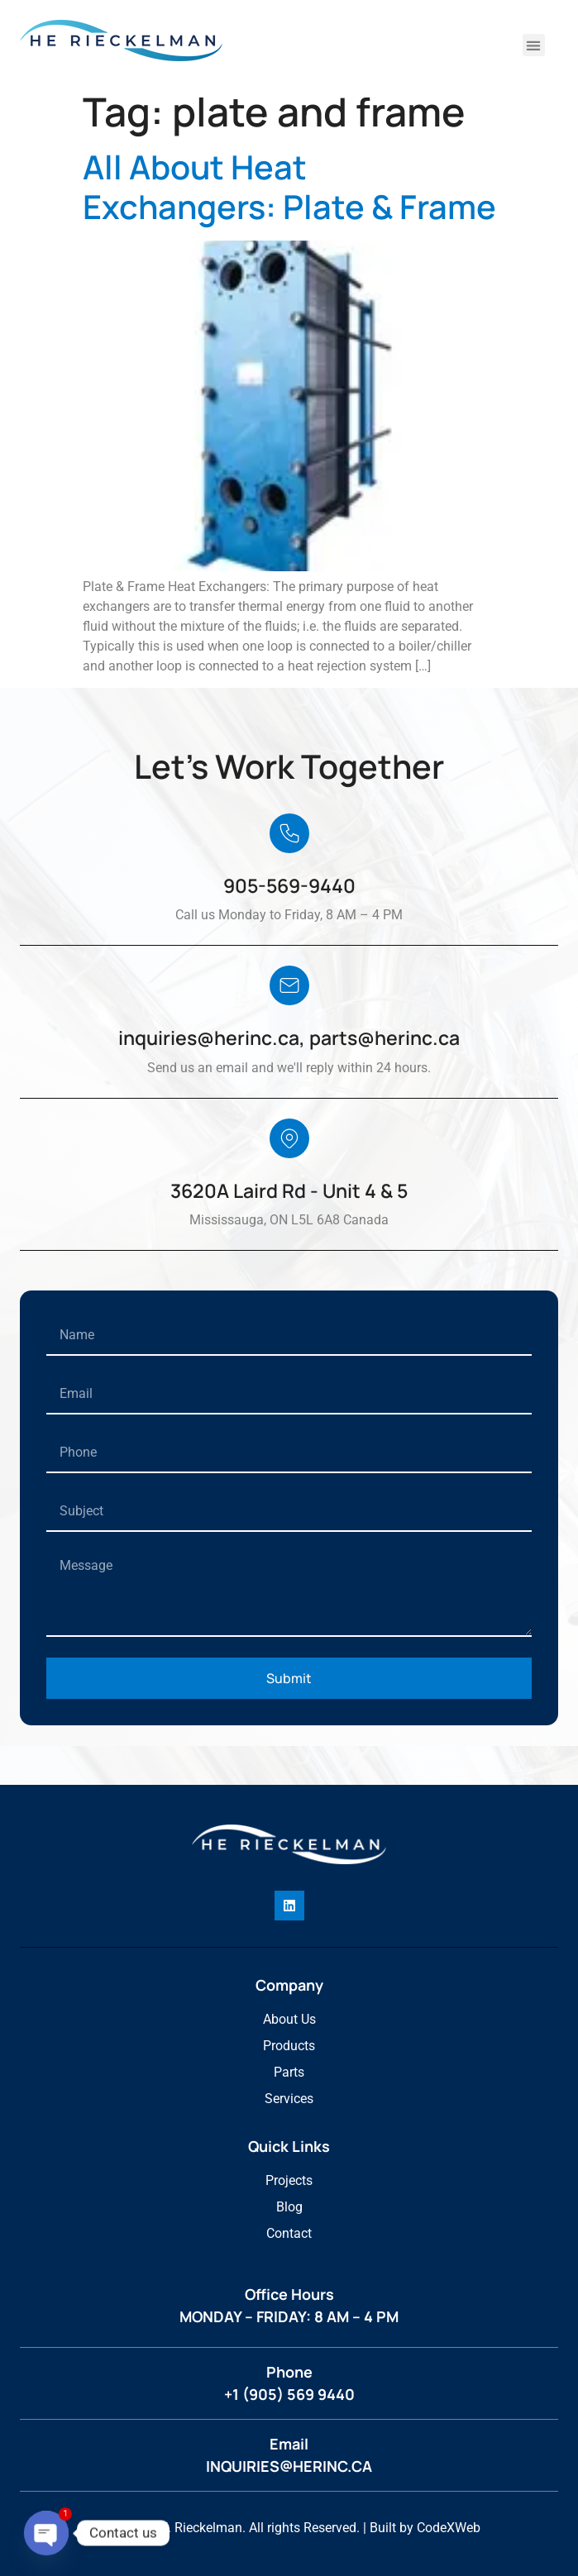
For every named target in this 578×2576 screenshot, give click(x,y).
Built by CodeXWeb (425, 2527)
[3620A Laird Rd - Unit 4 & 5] (289, 1138)
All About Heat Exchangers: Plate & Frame (289, 187)
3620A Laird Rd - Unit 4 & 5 (289, 1190)
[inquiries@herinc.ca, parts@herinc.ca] (289, 985)
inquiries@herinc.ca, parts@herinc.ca (289, 1037)
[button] (534, 45)
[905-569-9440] (289, 833)
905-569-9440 (289, 885)
